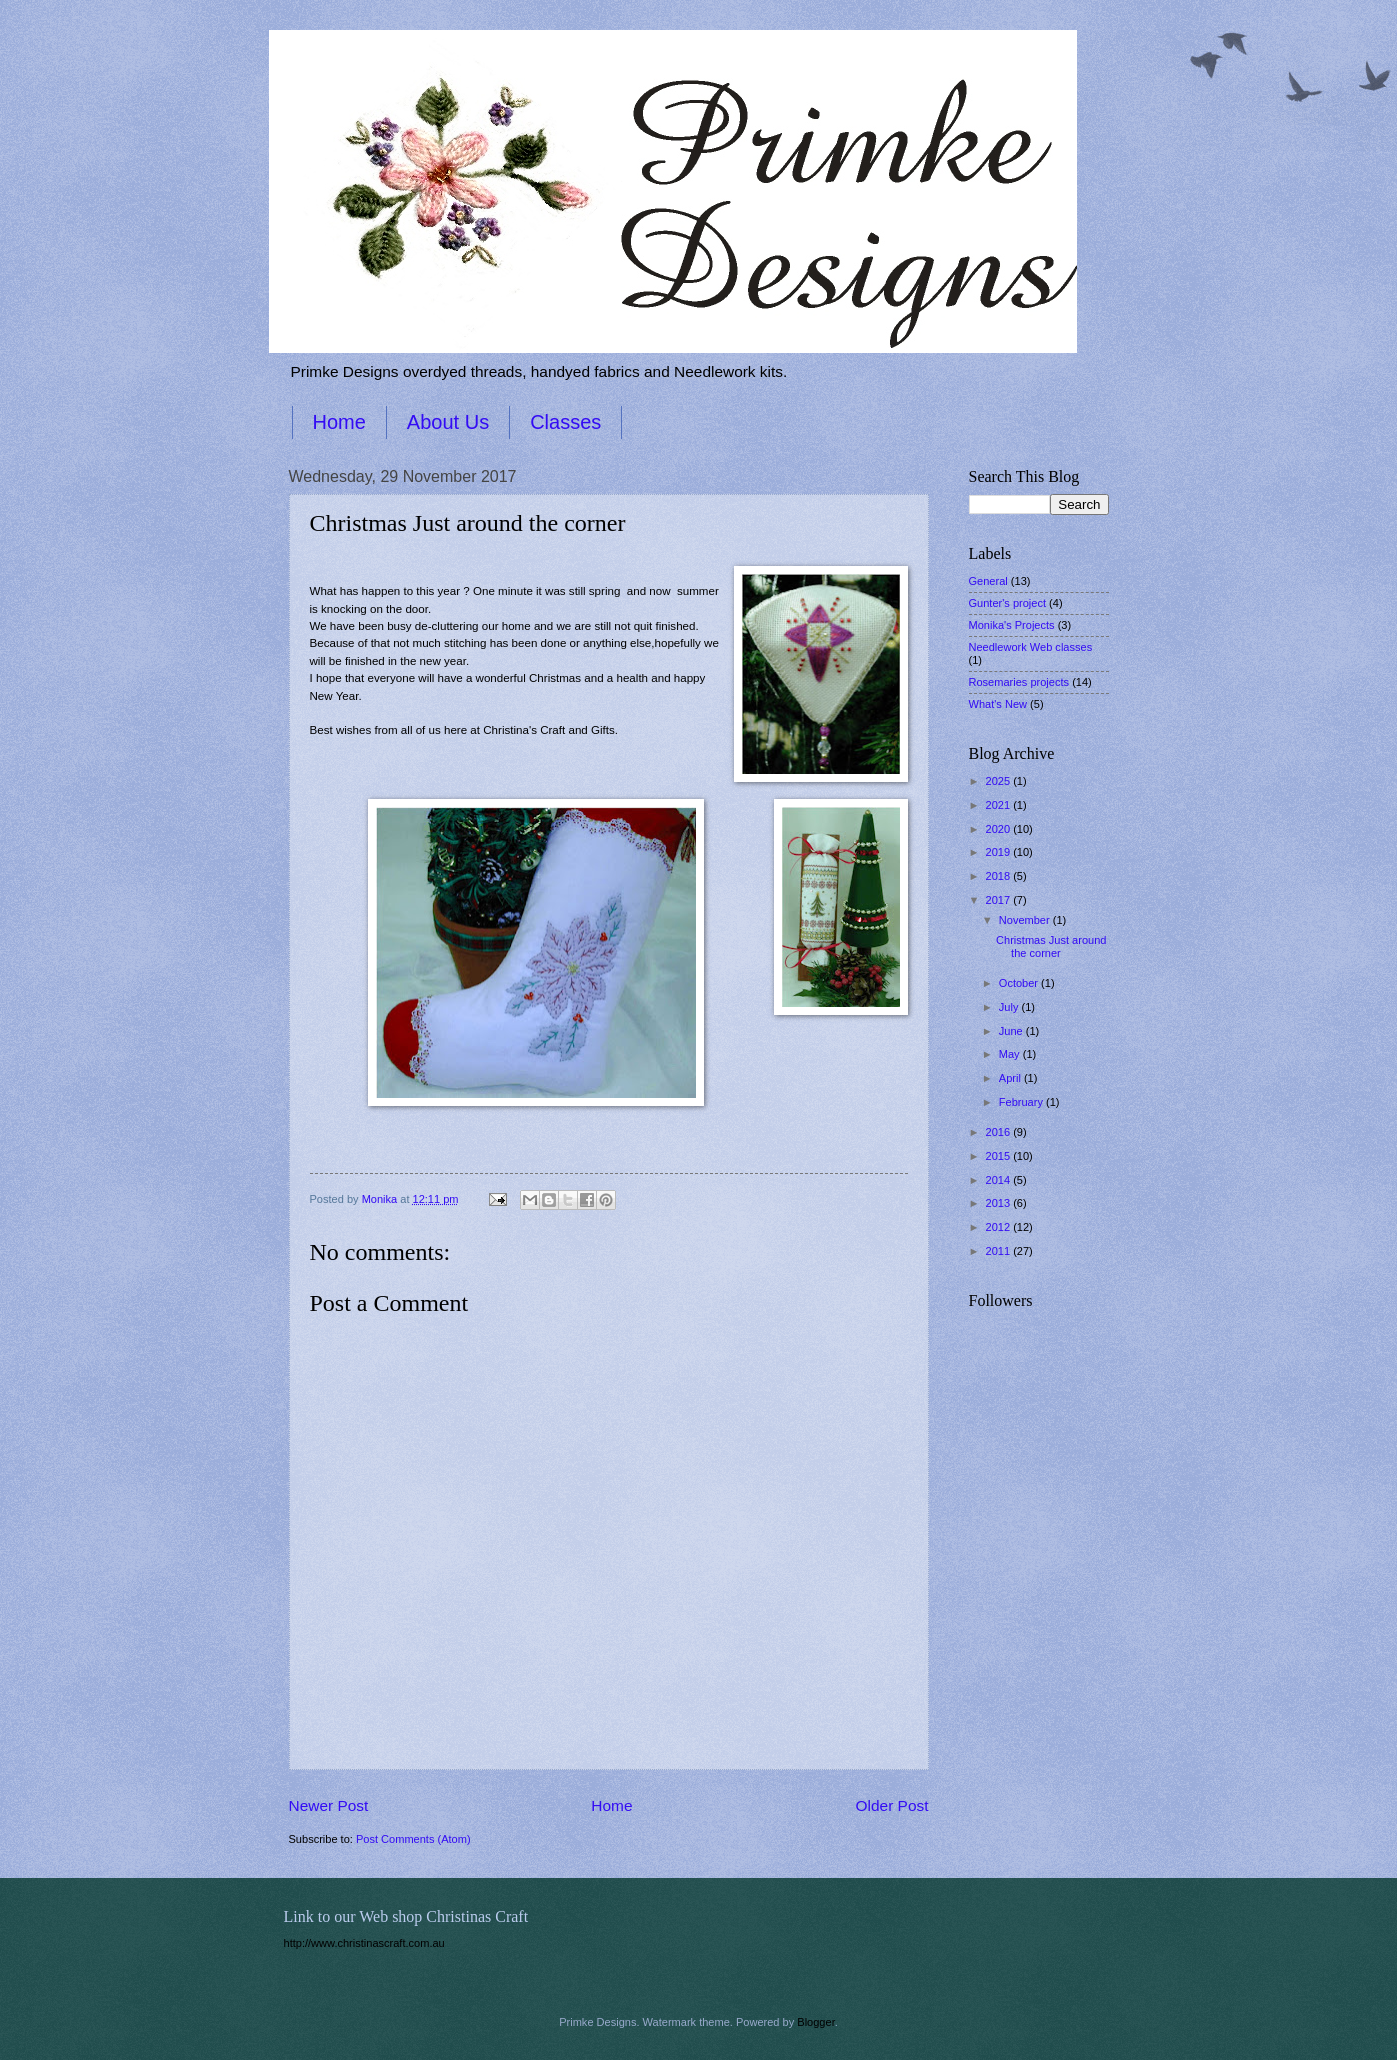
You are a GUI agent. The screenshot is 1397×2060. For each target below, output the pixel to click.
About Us (448, 422)
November (1026, 920)
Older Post (892, 1805)
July (1010, 1007)
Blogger (815, 2022)
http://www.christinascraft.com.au (364, 1943)
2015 (1000, 1156)
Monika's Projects (1012, 625)
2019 (1000, 852)
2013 (1000, 1203)
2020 (1000, 829)
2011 (1000, 1251)
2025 (1000, 781)
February (1022, 1102)
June (1012, 1031)
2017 (1000, 900)
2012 (1000, 1227)
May (1011, 1054)
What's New (998, 704)
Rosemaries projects (1019, 682)
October (1020, 983)
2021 (1000, 805)
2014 (1000, 1180)
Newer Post (329, 1805)
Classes (565, 422)
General (988, 581)
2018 (1000, 876)
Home (339, 422)
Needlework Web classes (1031, 647)
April (1011, 1078)
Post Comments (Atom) (413, 1839)
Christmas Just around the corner (1051, 946)
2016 (1000, 1132)
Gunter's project (1008, 603)
